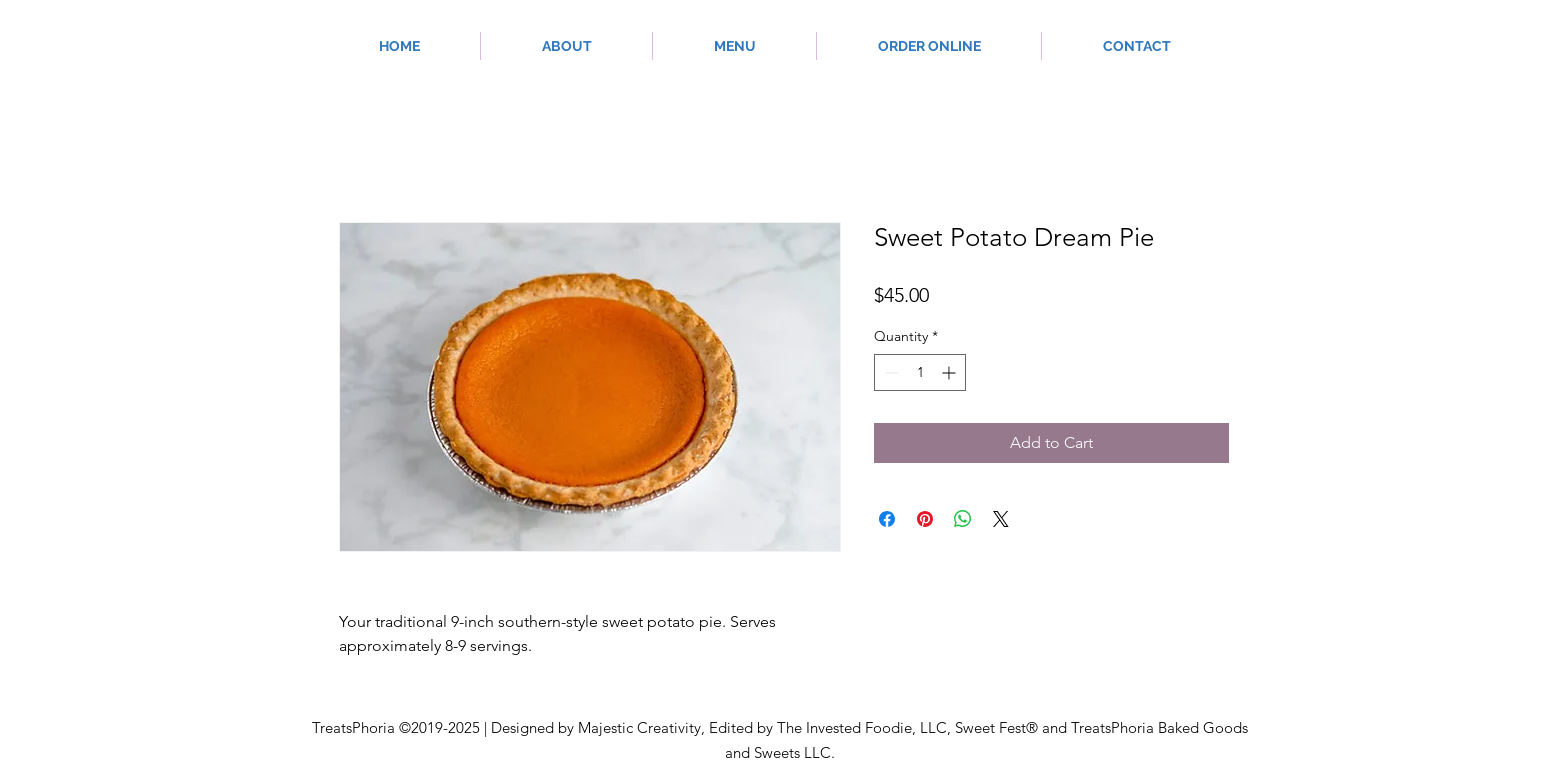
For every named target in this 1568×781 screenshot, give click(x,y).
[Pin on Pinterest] (925, 519)
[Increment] (950, 372)
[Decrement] (889, 372)
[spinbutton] (920, 372)
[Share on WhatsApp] (963, 519)
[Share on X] (1001, 519)
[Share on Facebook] (887, 519)
